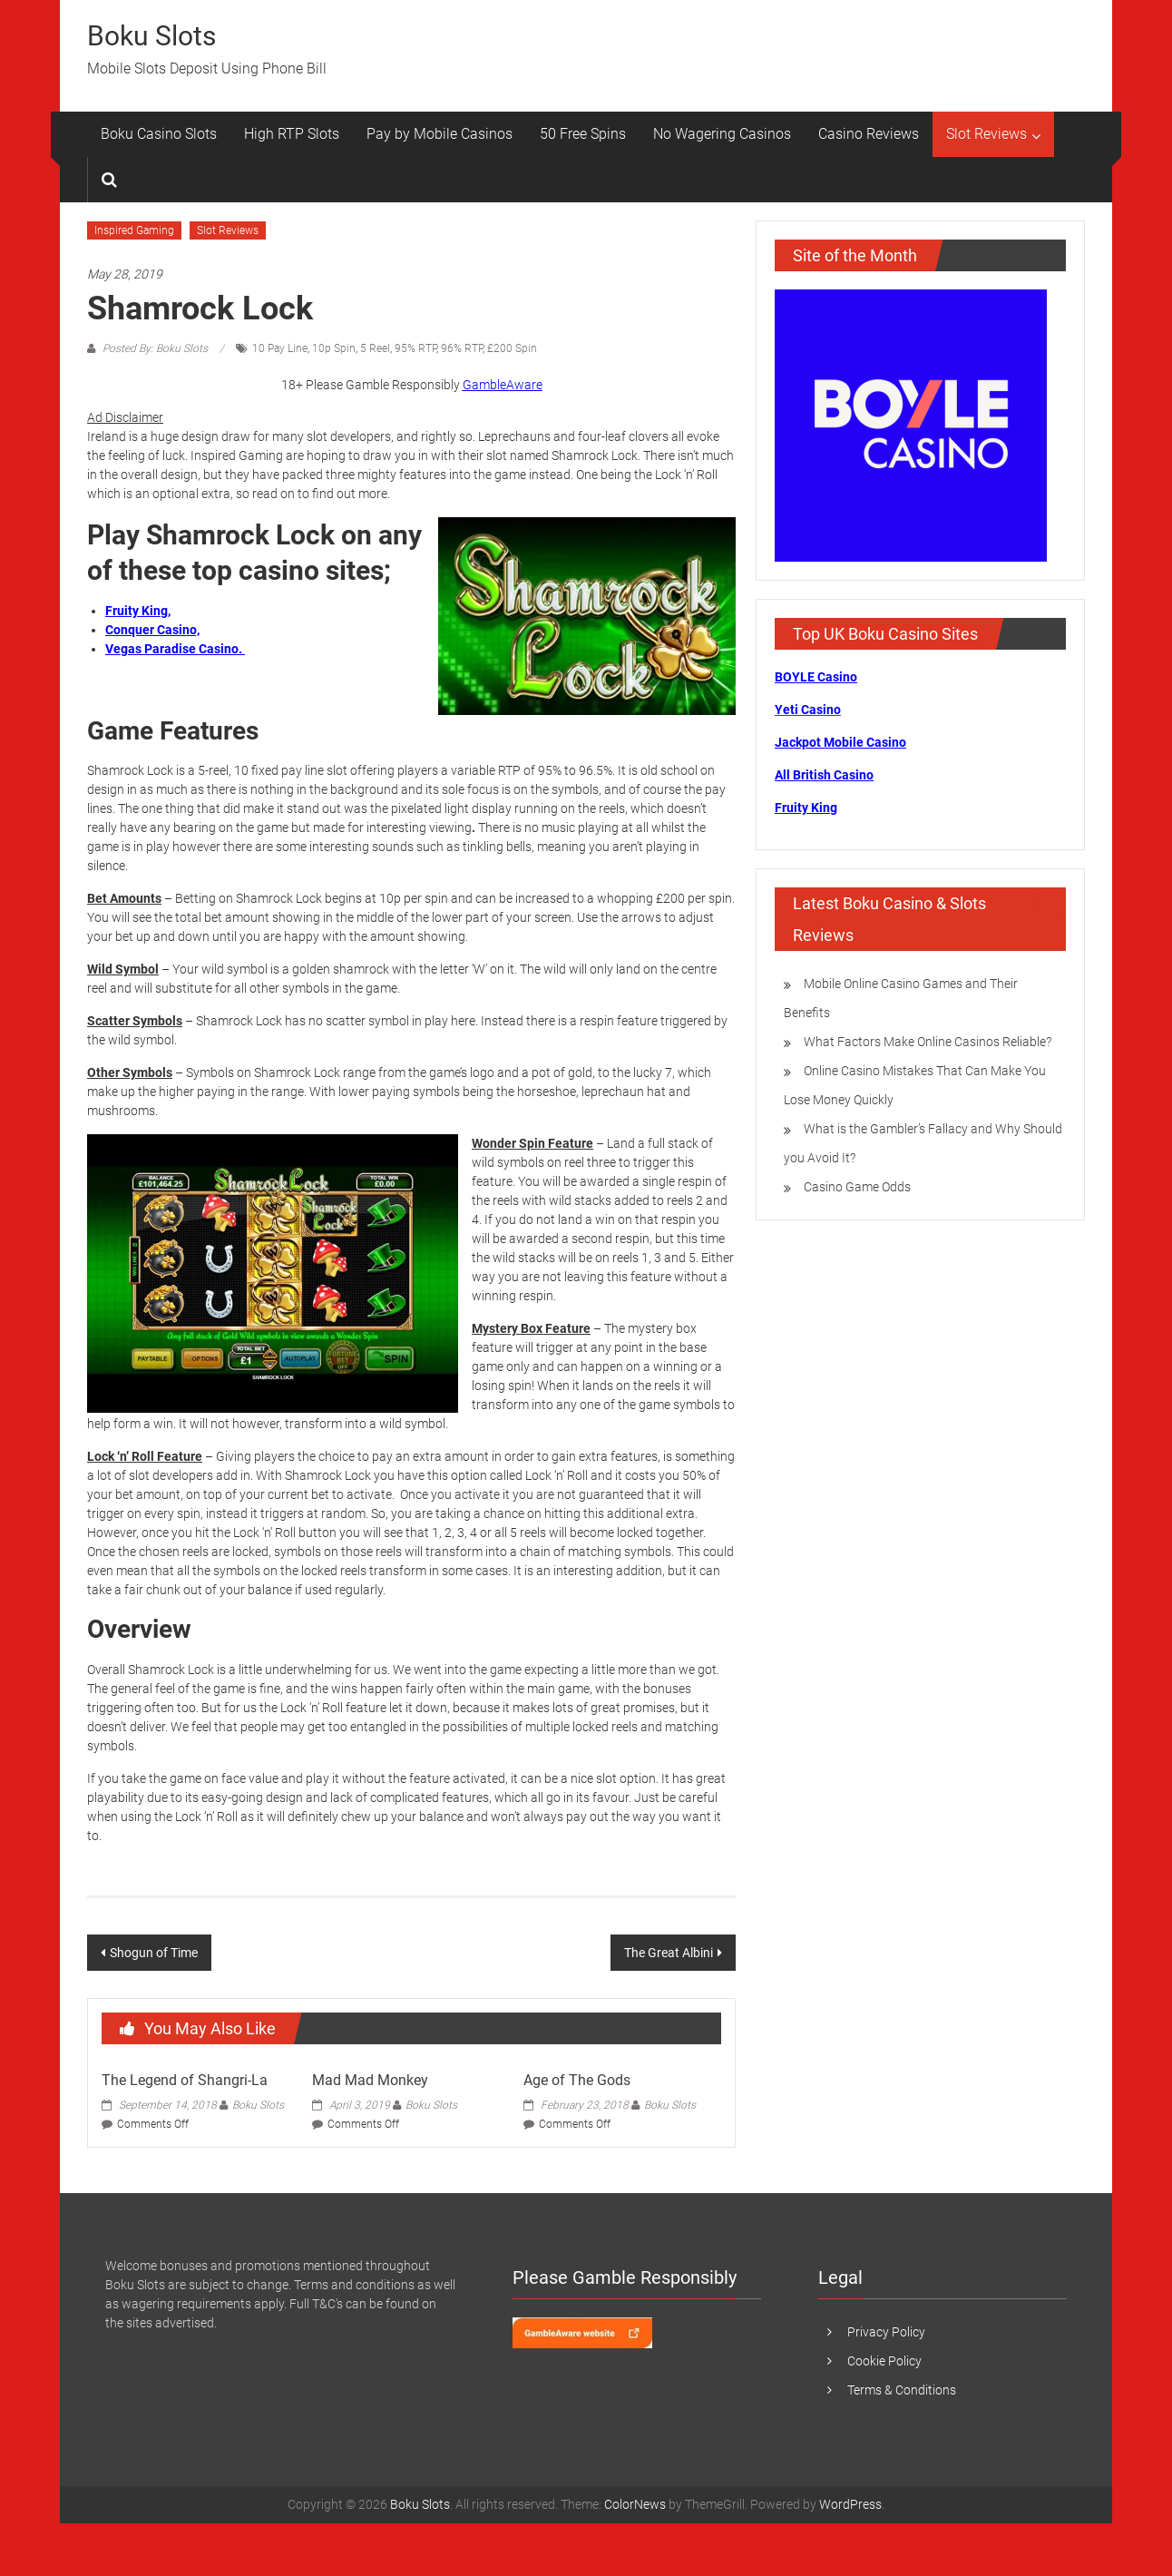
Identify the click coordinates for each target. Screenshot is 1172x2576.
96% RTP (462, 348)
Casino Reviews (868, 133)
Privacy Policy (886, 2332)
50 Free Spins (583, 133)
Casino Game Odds (857, 1187)
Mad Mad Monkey (370, 2080)
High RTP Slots (291, 133)
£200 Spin (512, 348)
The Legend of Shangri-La (185, 2080)
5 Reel (375, 348)
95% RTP (415, 348)
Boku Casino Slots (159, 133)
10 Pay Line (280, 348)
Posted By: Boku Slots (155, 348)
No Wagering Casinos (722, 133)
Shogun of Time (154, 1952)
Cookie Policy (884, 2361)
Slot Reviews (986, 133)
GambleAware (502, 384)
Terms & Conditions (901, 2390)
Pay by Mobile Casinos (439, 133)
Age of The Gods (576, 2080)
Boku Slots (151, 36)
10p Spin (334, 348)
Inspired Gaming (134, 230)
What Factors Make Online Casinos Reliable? (927, 1041)
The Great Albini (668, 1952)
